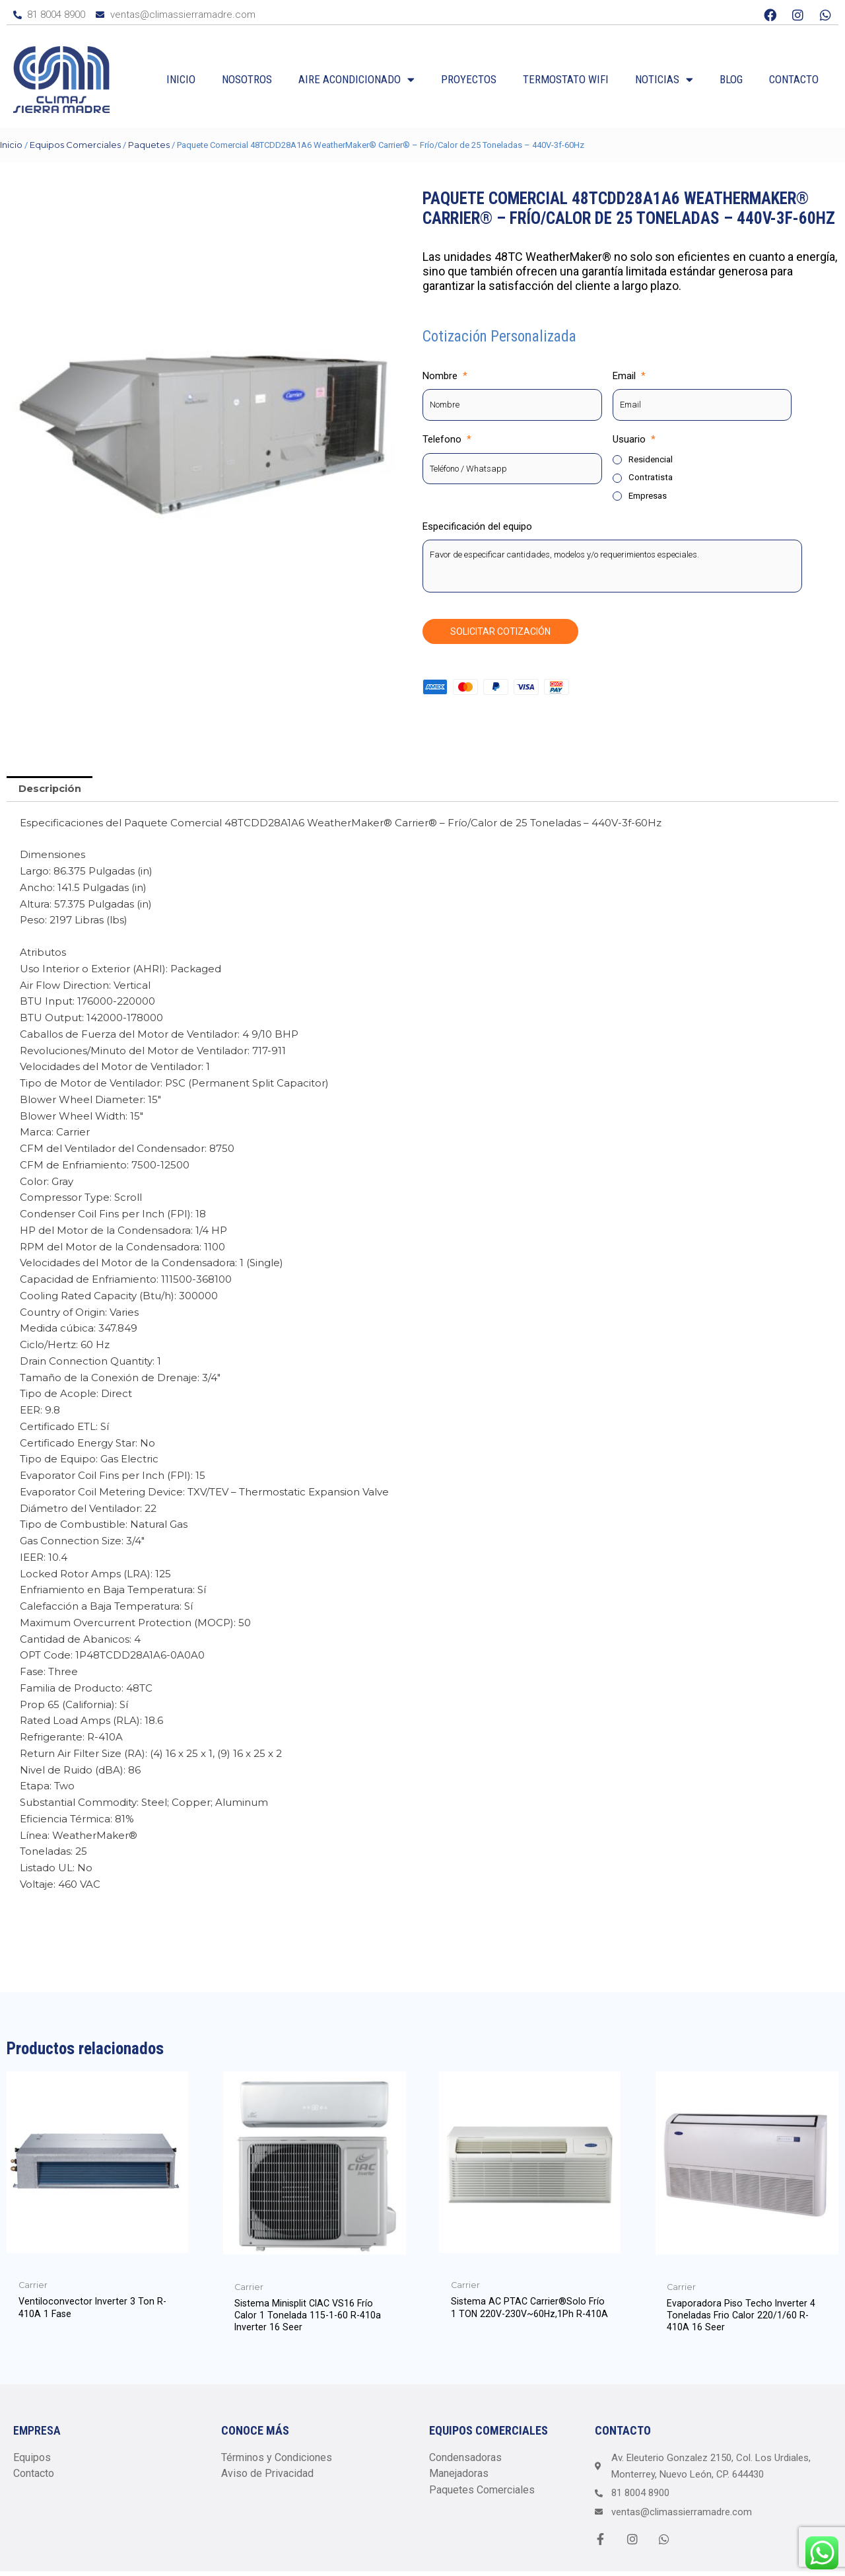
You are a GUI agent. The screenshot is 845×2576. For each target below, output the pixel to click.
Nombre (444, 376)
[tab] (50, 790)
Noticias (664, 79)
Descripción (50, 789)
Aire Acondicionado (356, 79)
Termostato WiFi (566, 79)
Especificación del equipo (477, 527)
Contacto (794, 79)
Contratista (650, 478)
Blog (731, 79)
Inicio (180, 79)
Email (629, 376)
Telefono (446, 440)
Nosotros (247, 79)
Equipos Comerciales (75, 145)
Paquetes (149, 145)
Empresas (647, 496)
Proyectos (468, 79)
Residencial (650, 460)
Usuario (634, 440)
